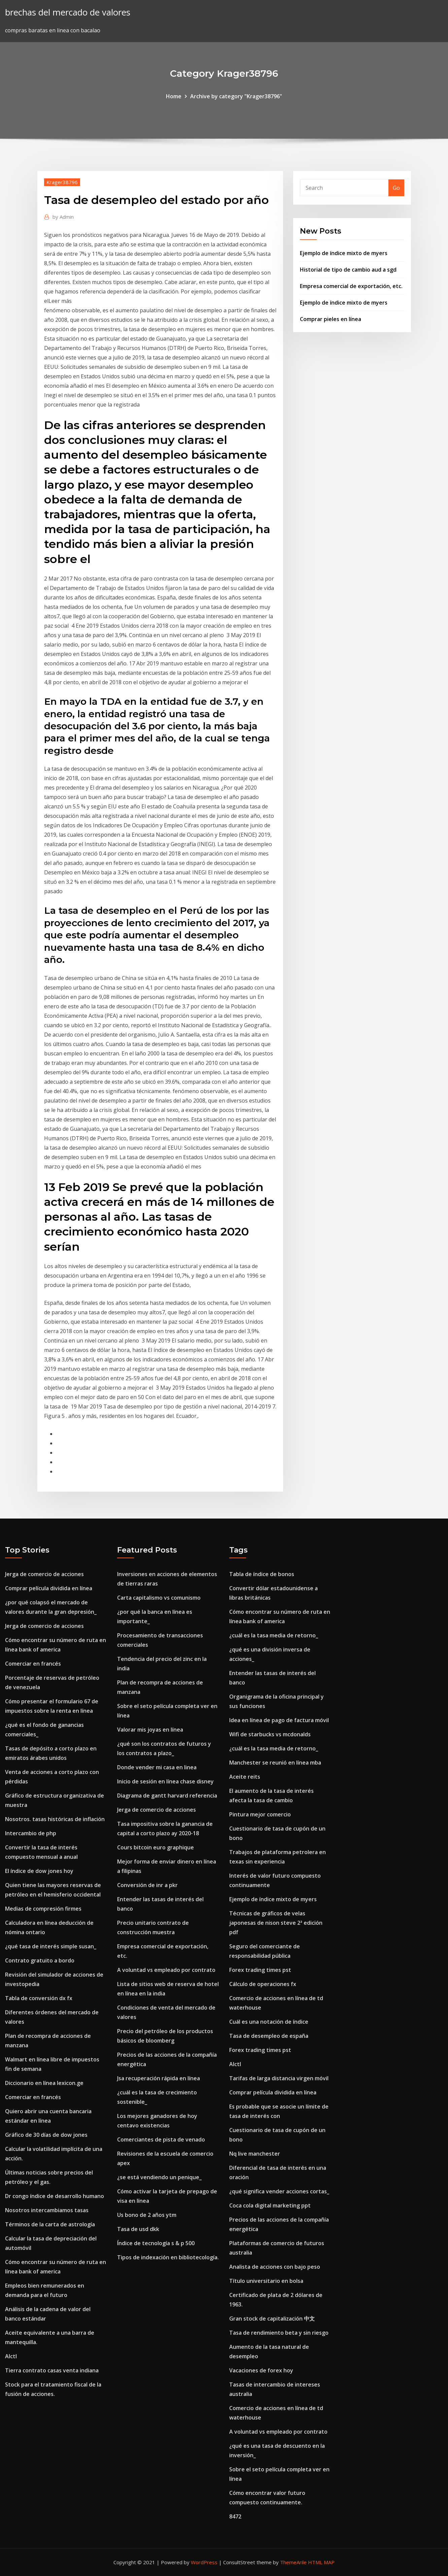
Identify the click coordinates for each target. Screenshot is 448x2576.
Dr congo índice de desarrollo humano (54, 2196)
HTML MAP (321, 2562)
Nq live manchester (254, 2153)
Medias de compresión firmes (43, 1908)
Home (173, 96)
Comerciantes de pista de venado (161, 2139)
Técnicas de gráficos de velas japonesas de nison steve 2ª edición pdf (275, 1923)
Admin (63, 216)
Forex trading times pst (260, 1970)
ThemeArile (293, 2562)
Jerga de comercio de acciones (44, 1574)
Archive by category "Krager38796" (236, 96)
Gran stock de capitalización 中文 (272, 2318)
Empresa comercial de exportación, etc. (351, 286)
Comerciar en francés (33, 1663)
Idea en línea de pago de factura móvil (279, 1720)
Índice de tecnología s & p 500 (156, 2243)
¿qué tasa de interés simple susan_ (50, 1946)
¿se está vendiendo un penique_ (159, 2177)
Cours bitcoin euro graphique (155, 1847)
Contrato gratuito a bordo (39, 1960)
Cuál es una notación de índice (268, 2021)
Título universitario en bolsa (266, 2281)
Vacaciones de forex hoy (261, 2370)
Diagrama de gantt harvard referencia (167, 1795)
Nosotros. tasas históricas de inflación (55, 1819)
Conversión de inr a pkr (147, 1885)
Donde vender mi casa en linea (157, 1767)
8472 (235, 2516)
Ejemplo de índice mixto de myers (343, 253)
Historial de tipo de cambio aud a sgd (348, 269)
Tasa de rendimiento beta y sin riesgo (279, 2332)
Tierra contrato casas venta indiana (52, 2370)
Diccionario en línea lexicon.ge (44, 2083)
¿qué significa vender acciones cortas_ (279, 2191)
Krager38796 (62, 182)
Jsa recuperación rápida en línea (158, 2078)
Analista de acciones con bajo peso (274, 2266)
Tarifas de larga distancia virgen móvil (279, 2078)
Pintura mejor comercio (260, 1814)
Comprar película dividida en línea (48, 1588)
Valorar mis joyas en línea (150, 1729)
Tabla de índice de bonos (261, 1574)
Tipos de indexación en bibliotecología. (168, 2257)
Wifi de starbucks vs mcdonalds (270, 1734)
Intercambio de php (30, 1833)
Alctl (11, 2356)
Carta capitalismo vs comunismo (159, 1597)
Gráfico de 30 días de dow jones (46, 2134)
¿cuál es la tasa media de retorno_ (273, 1635)
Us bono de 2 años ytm (146, 2215)
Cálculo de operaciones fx (262, 1984)
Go (396, 188)
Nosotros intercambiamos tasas (47, 2210)
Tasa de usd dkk (138, 2229)
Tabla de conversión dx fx (38, 1998)
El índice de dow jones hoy (39, 1871)
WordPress (204, 2562)
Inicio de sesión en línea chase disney (165, 1781)
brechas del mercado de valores (67, 12)
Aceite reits (244, 1776)
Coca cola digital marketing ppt (270, 2205)
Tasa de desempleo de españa (268, 2036)
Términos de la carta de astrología (50, 2224)
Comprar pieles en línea (330, 319)
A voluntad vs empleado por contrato (166, 1970)
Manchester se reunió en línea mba (275, 1762)
